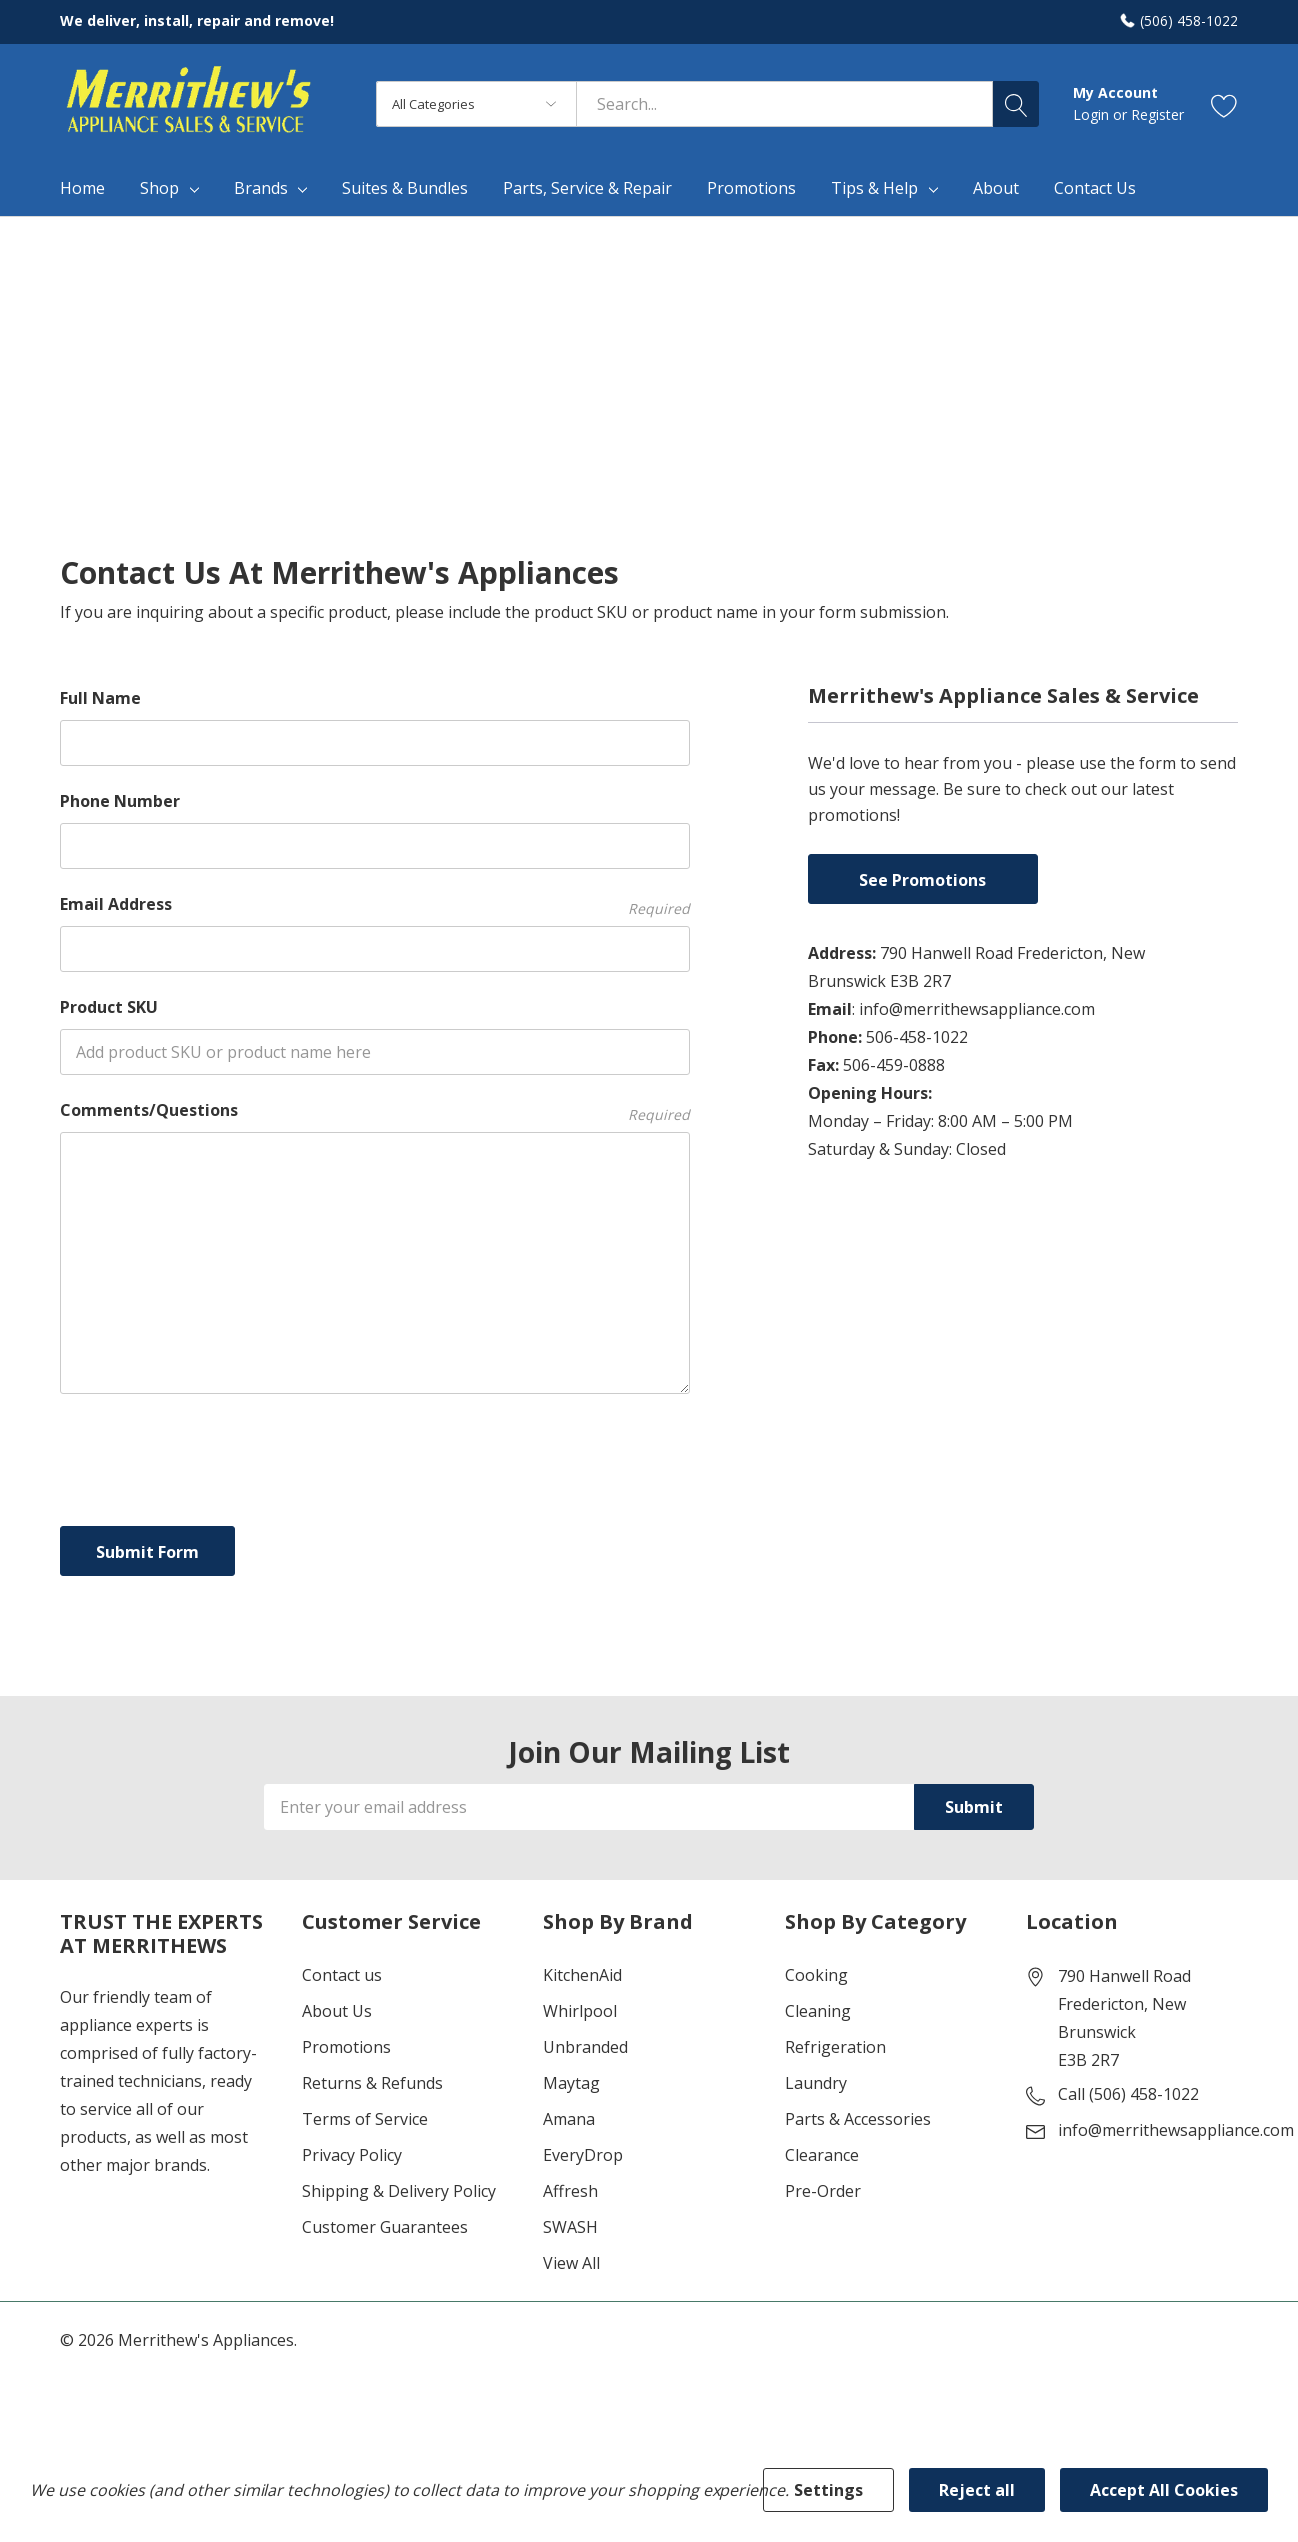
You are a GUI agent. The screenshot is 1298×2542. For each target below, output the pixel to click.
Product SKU (109, 1007)
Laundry (816, 2083)
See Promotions (922, 880)
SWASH (570, 2227)
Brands (261, 188)
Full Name (100, 698)
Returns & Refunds (372, 2083)
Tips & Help (874, 188)
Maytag (571, 2083)
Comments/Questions (375, 1110)
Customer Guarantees (385, 2227)
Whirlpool (580, 2011)
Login (1093, 114)
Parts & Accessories (858, 2119)
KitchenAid (582, 1975)
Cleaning (818, 2011)
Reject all (977, 2490)
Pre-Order (823, 2191)
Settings (828, 2490)
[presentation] (212, 1456)
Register (1157, 114)
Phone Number (120, 801)
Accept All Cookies (1164, 2490)
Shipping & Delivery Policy (399, 2191)
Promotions (346, 2047)
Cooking (816, 1975)
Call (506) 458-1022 (1128, 2094)
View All (571, 2263)
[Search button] (1016, 104)
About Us (337, 2011)
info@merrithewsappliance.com (1176, 2130)
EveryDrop (583, 2155)
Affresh (570, 2191)
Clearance (822, 2155)
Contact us (342, 1975)
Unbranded (585, 2047)
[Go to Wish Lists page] (1224, 104)
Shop (159, 188)
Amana (569, 2119)
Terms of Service (365, 2119)
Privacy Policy (352, 2155)
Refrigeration (835, 2047)
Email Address (375, 904)
